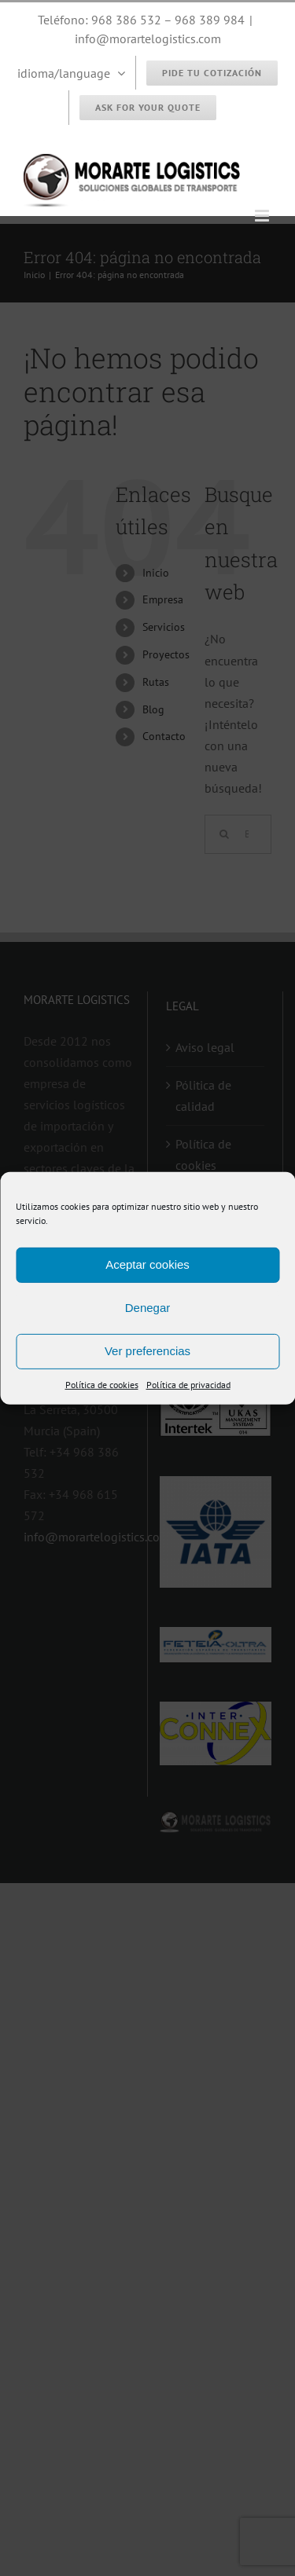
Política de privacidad (188, 1384)
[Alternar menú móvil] (263, 215)
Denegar (148, 1307)
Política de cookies (101, 1384)
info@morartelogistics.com (148, 38)
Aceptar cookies (147, 1264)
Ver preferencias (147, 1351)
